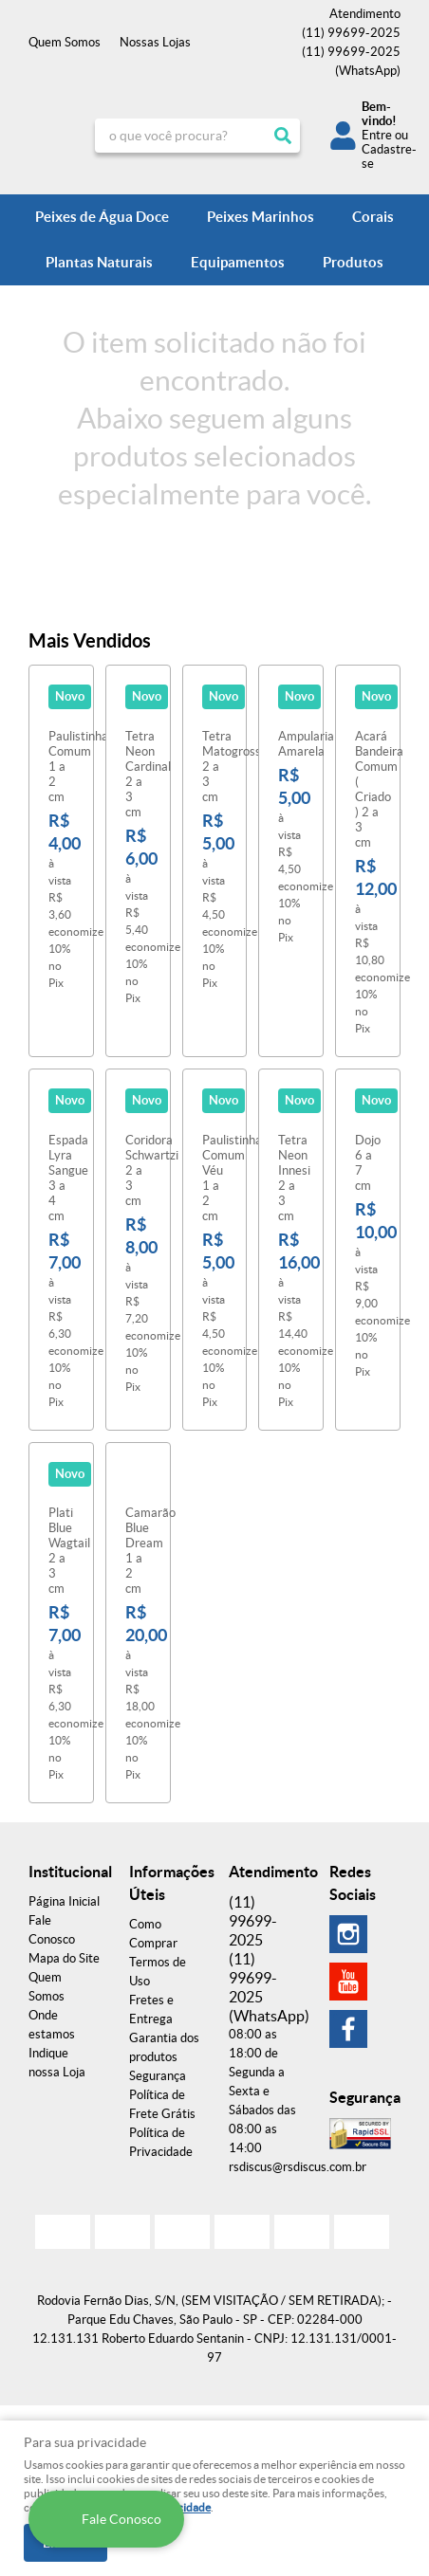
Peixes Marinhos (260, 217)
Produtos (353, 262)
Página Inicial (64, 1901)
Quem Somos (64, 42)
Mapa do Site (64, 1958)
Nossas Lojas (155, 42)
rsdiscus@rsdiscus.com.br (297, 2167)
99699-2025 (351, 33)
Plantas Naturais (99, 262)
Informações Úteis (165, 1883)
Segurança (157, 2076)
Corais (373, 217)
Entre (377, 135)
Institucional (64, 1871)
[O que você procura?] (283, 136)
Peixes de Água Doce (102, 217)
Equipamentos (238, 262)
